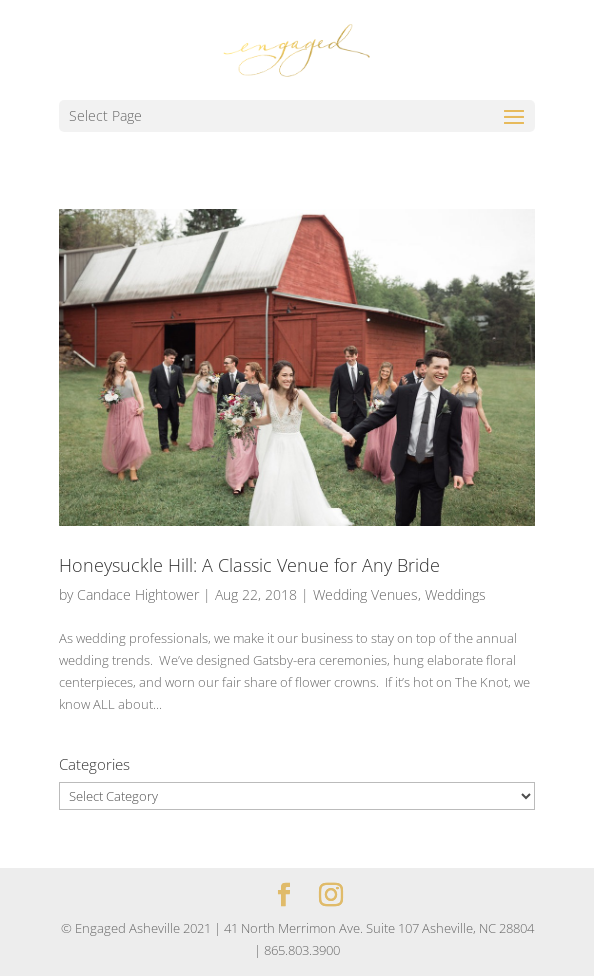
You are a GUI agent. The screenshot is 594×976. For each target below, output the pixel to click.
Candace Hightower (138, 594)
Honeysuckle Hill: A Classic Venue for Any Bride (249, 565)
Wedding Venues (365, 594)
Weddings (455, 594)
